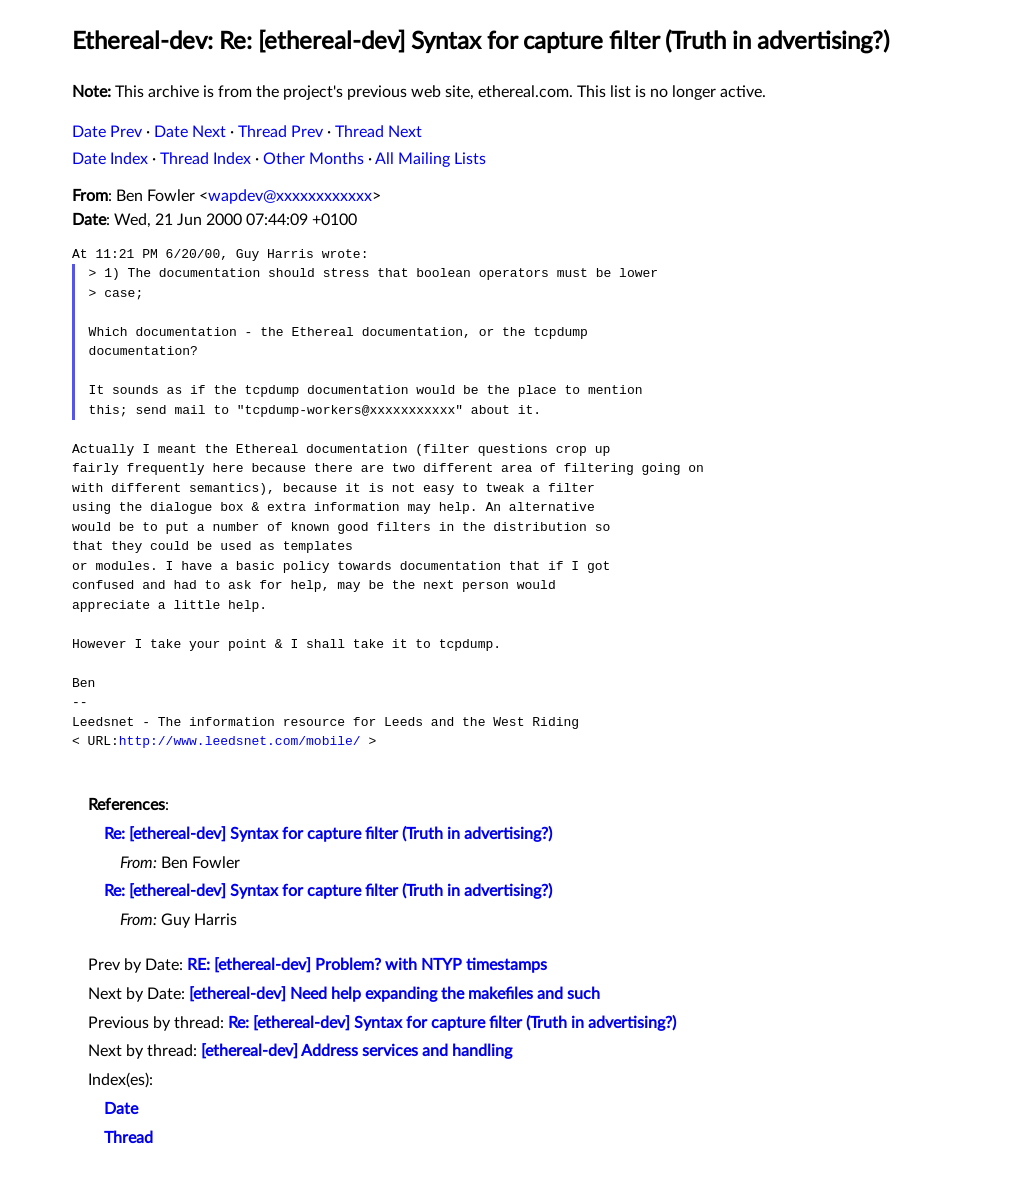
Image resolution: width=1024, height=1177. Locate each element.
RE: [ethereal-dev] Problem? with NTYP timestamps (367, 965)
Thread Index (205, 159)
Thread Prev (280, 132)
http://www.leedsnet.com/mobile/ (240, 741)
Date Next (190, 132)
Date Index (110, 159)
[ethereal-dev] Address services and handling (356, 1051)
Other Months (313, 159)
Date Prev (107, 132)
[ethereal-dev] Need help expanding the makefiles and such (394, 994)
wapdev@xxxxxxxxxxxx (290, 196)
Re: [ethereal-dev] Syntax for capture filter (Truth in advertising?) (328, 834)
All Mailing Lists (430, 159)
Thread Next (378, 132)
